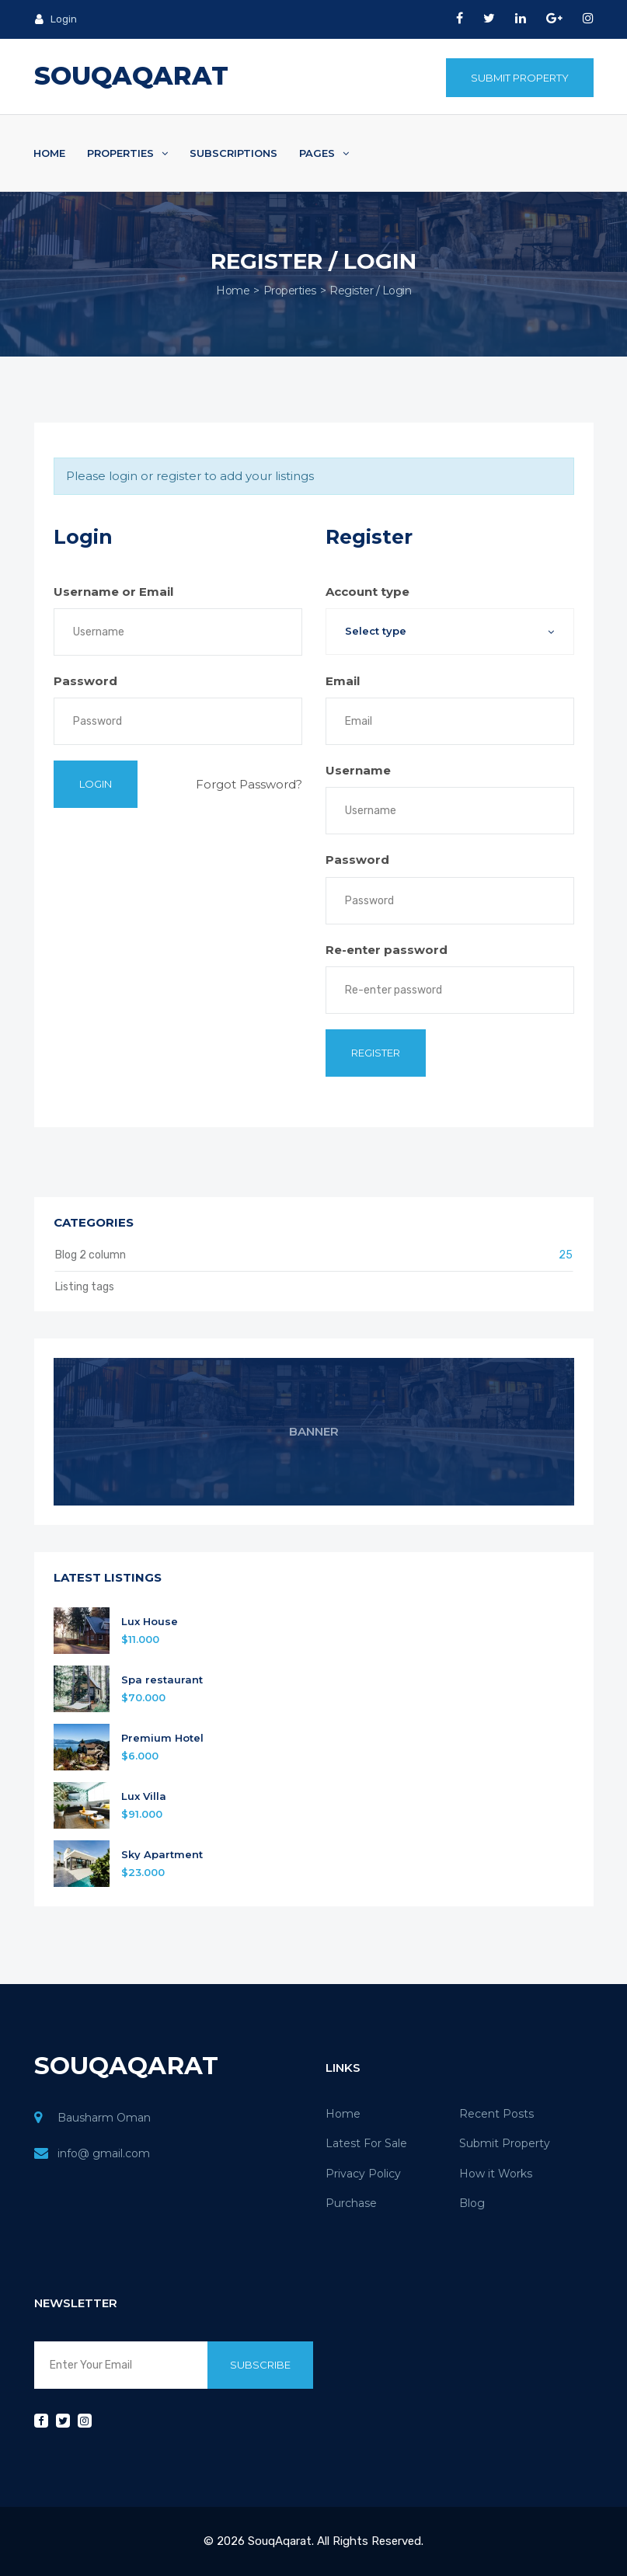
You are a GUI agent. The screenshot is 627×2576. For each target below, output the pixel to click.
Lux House (149, 1622)
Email (343, 681)
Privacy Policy (363, 2174)
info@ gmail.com (103, 2153)
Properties (127, 153)
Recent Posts (496, 2114)
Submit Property (520, 77)
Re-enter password (387, 949)
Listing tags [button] (84, 1286)
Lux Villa (143, 1796)
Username (358, 770)
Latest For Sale (366, 2143)
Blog (472, 2203)
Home (49, 153)
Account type (367, 591)
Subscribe (260, 2364)
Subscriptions (233, 153)
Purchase (351, 2203)
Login (56, 19)
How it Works (495, 2174)
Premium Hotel (162, 1738)
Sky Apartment (162, 1855)
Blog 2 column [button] (314, 1255)
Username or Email (113, 591)
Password (85, 681)
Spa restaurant (162, 1680)
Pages (324, 153)
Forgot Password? (249, 784)
